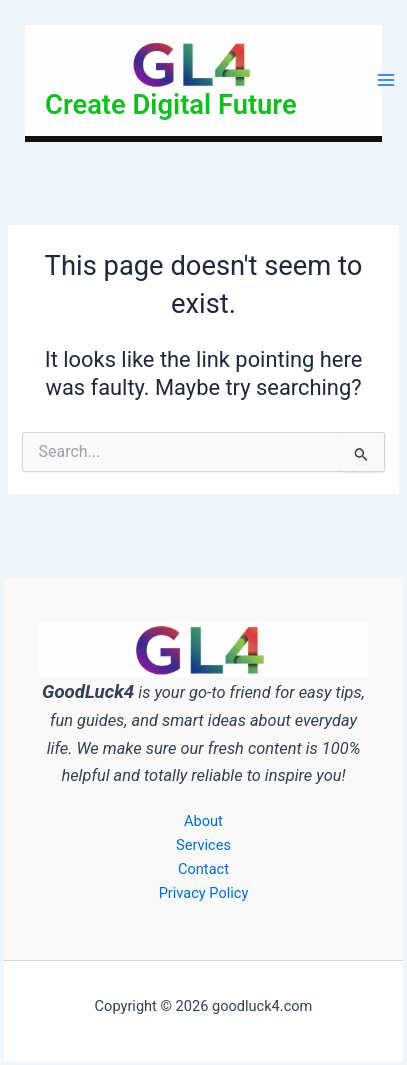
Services (203, 845)
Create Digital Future (171, 105)
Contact (203, 869)
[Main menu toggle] (386, 81)
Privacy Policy (204, 893)
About (203, 821)
